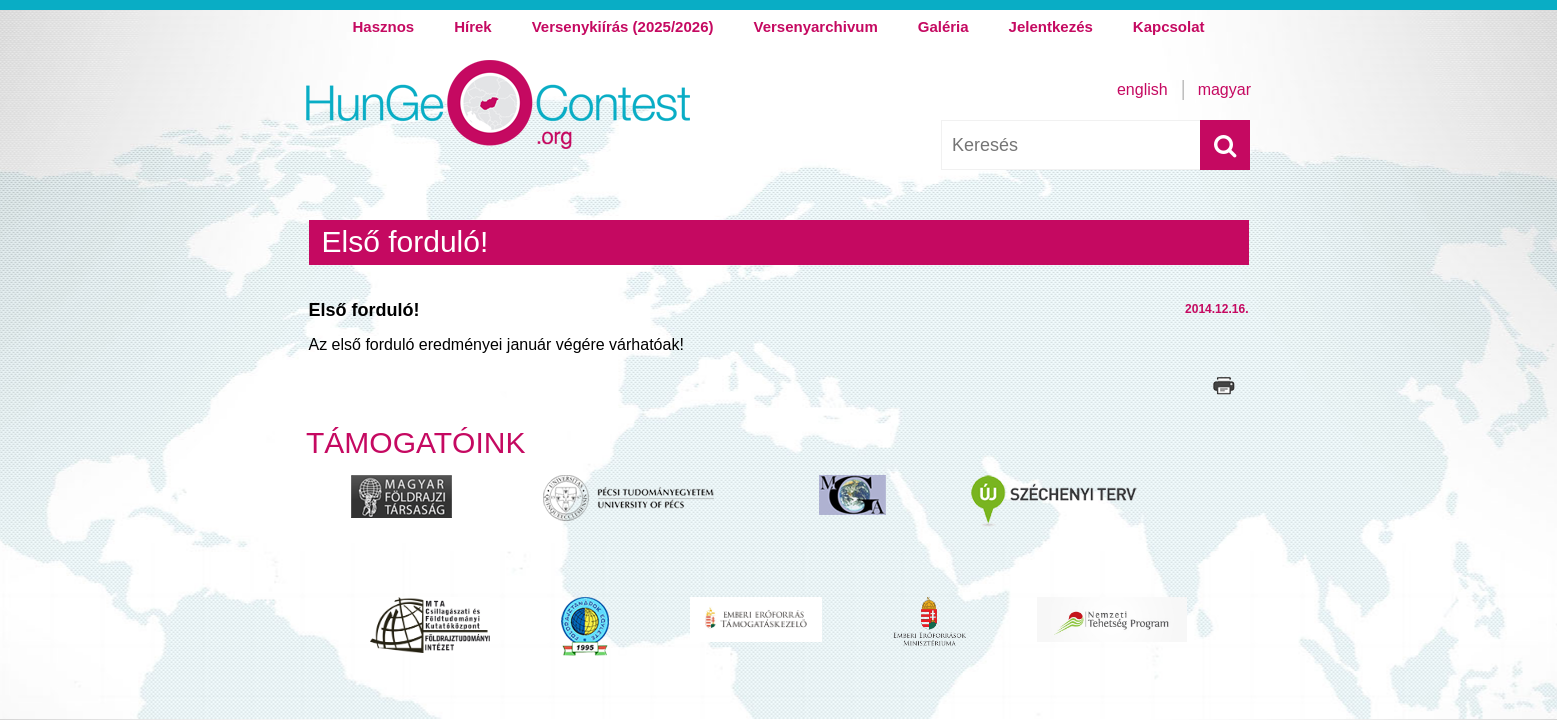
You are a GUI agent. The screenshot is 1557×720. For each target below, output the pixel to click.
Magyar (1224, 89)
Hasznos (383, 26)
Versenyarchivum (815, 26)
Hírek (473, 26)
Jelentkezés (1051, 26)
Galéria (943, 26)
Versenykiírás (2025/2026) (623, 26)
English (1142, 89)
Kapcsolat (1169, 26)
